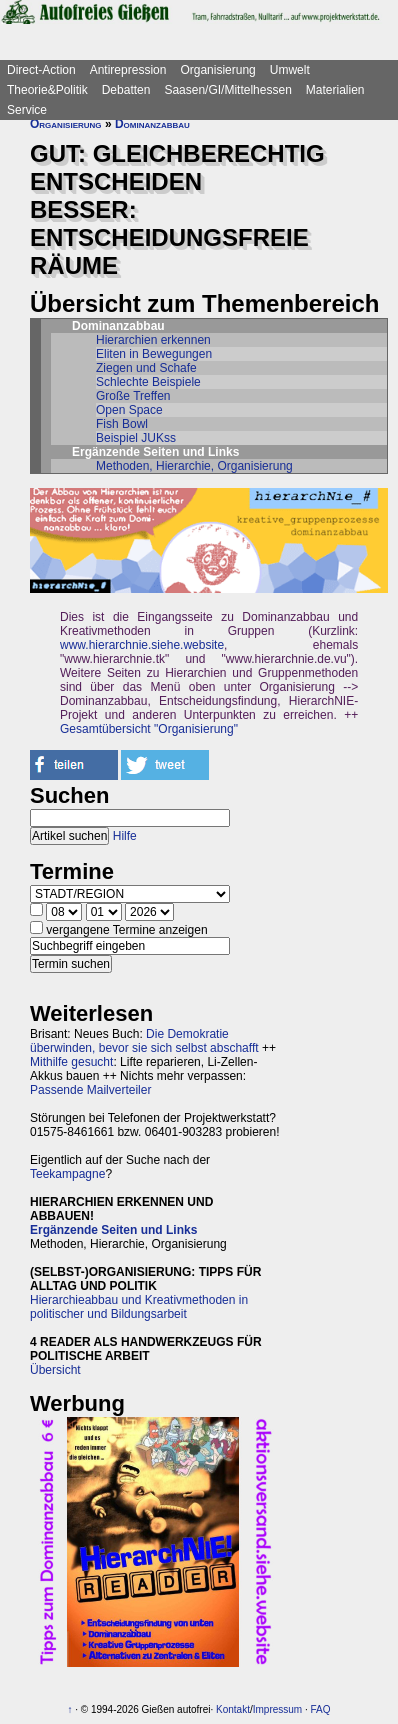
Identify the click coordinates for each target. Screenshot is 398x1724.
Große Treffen (133, 396)
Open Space (129, 410)
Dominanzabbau (152, 124)
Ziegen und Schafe (146, 368)
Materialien (335, 90)
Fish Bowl (122, 424)
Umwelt (290, 70)
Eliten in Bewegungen (154, 354)
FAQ (321, 1709)
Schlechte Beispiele (148, 382)
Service (27, 110)
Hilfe (125, 836)
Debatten (126, 90)
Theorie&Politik (47, 90)
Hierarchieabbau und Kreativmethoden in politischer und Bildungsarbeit (139, 1307)
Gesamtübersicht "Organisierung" (149, 729)
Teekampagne (67, 1174)
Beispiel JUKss (136, 438)
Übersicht (55, 1370)
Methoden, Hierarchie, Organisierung (194, 466)
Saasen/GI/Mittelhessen (227, 90)
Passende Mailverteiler (90, 1090)
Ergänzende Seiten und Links (113, 1230)
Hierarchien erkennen (153, 340)
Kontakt (233, 1709)
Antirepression (128, 70)
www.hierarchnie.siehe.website (142, 645)
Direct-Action (41, 70)
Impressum (277, 1709)
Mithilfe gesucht (71, 1062)
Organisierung (217, 70)
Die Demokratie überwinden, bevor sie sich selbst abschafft (144, 1041)
